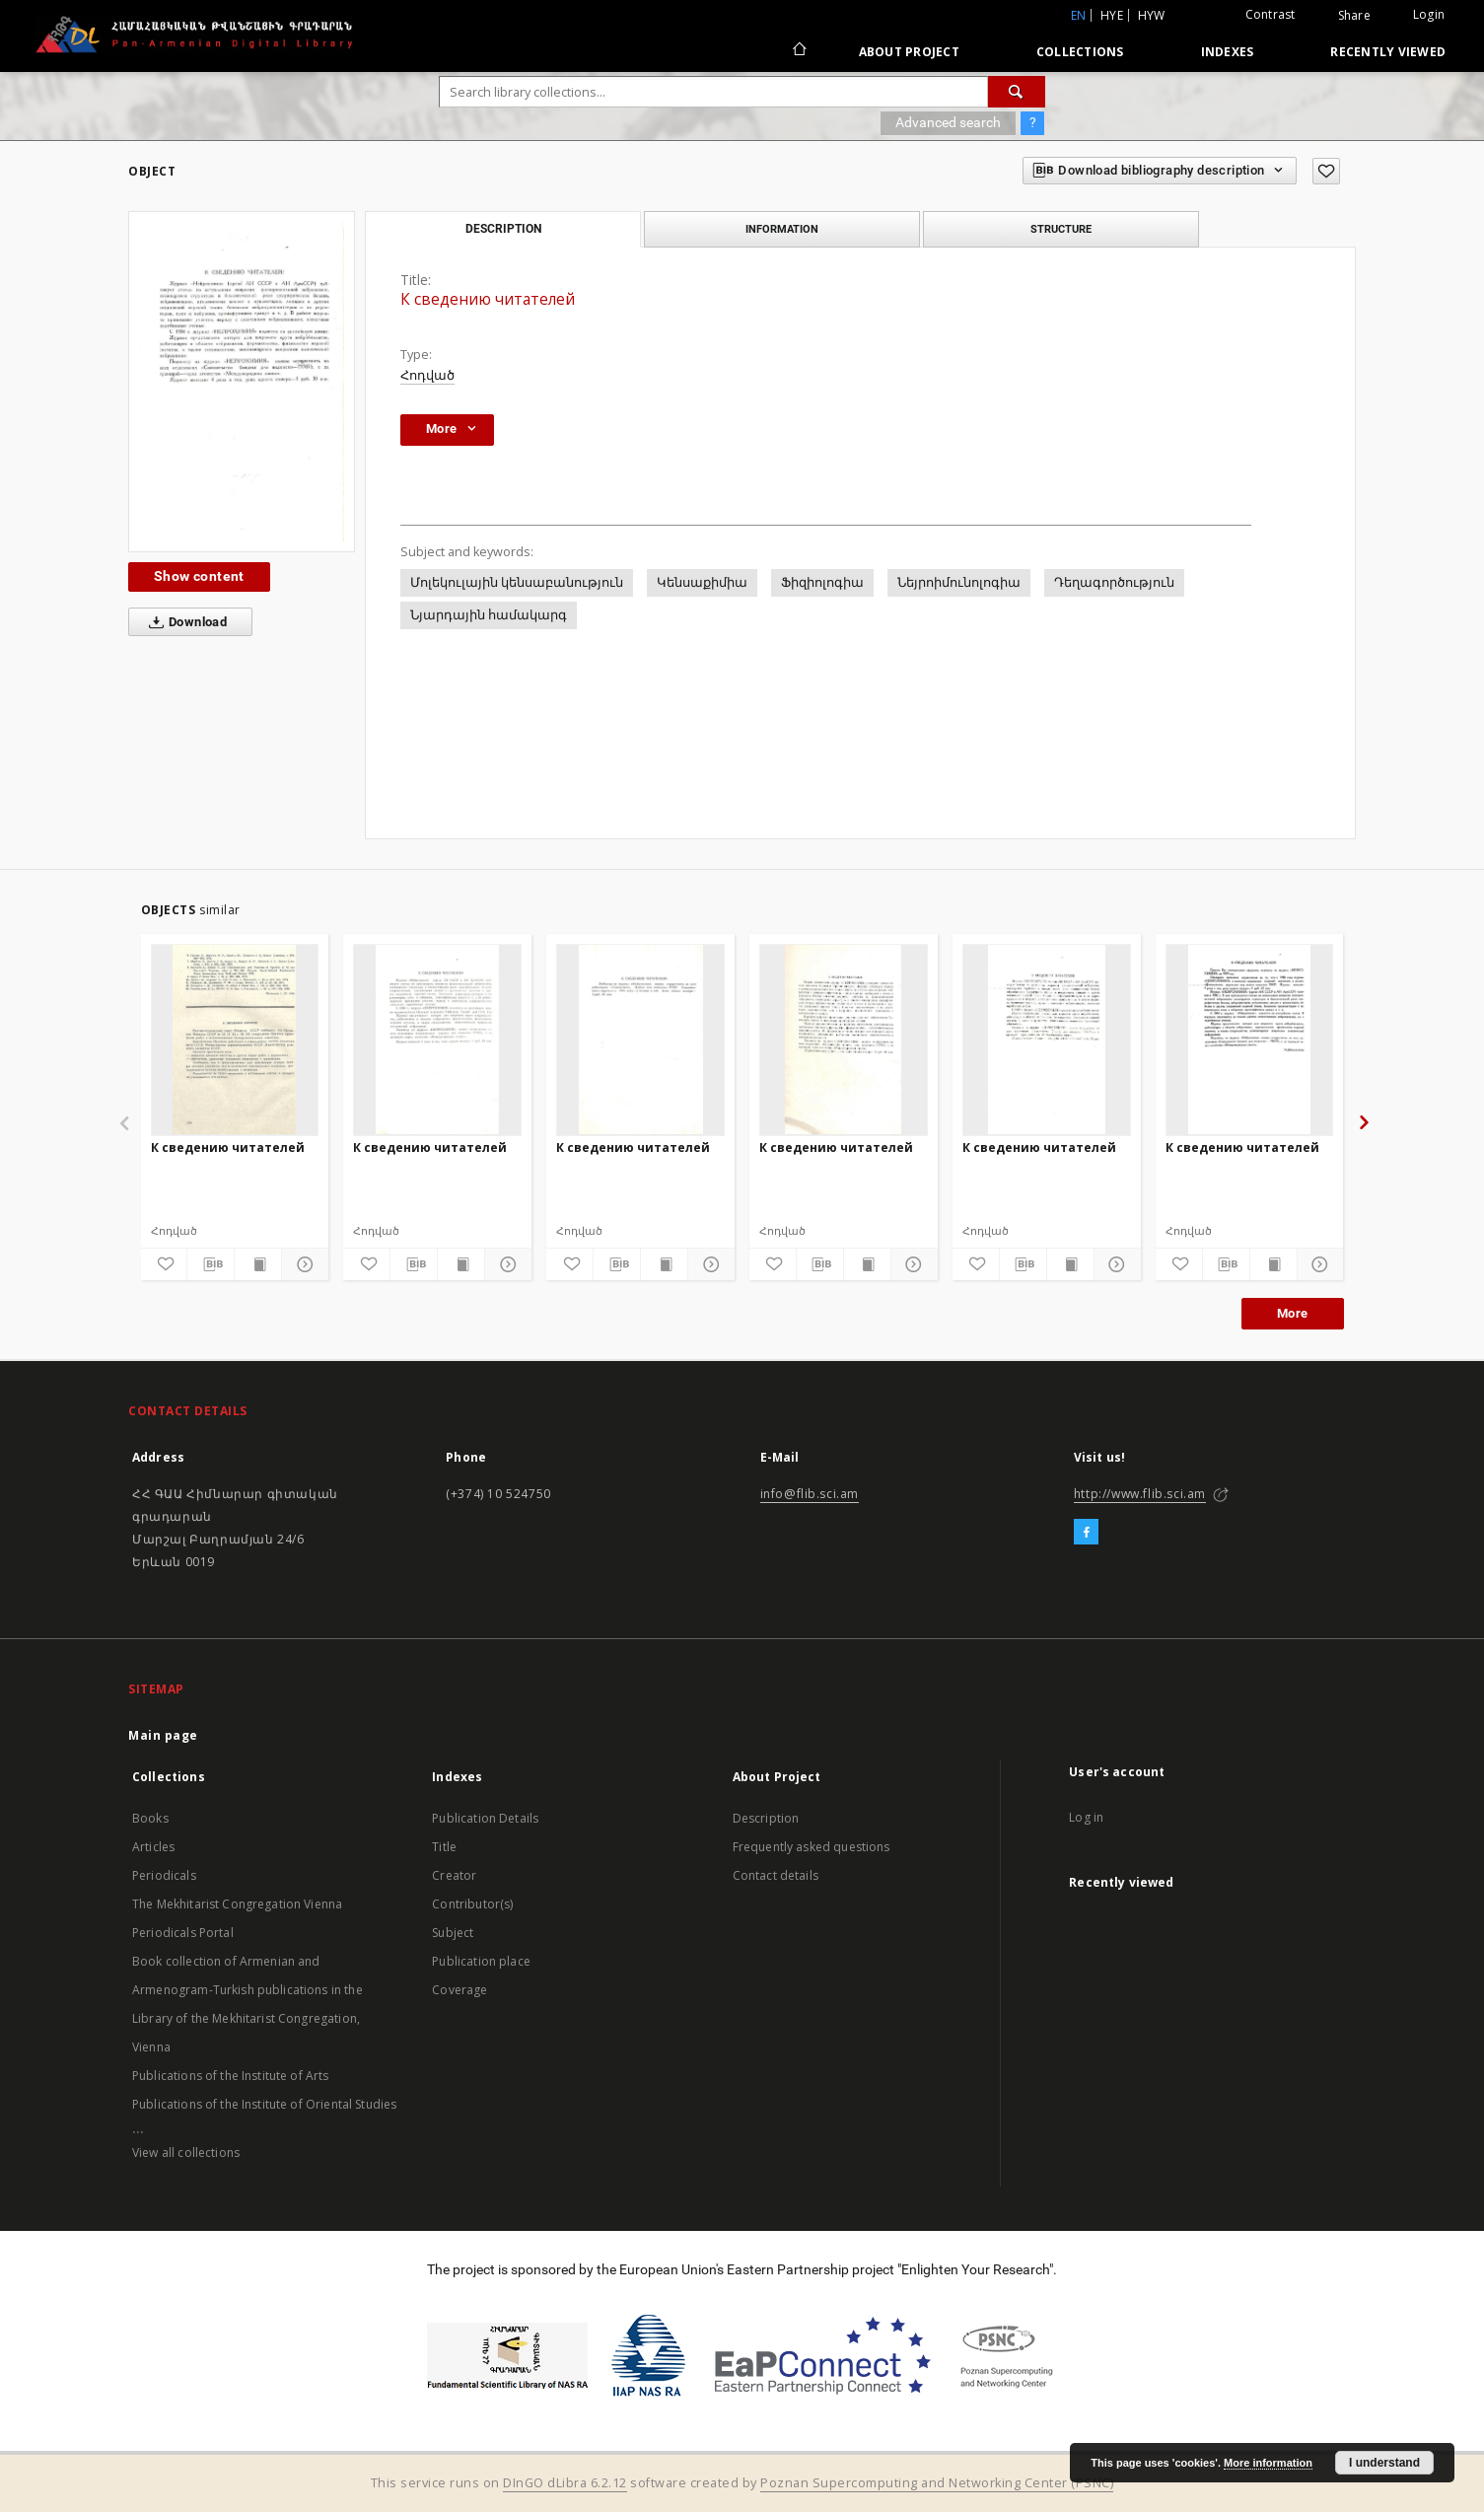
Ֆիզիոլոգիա (822, 582)
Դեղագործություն (1114, 582)
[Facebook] (1086, 1533)
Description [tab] (503, 229)
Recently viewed (1388, 51)
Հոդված (427, 375)
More (1292, 1313)
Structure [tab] (1061, 229)
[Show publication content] (258, 1264)
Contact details (775, 1875)
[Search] (1016, 92)
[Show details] (302, 1264)
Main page (163, 1735)
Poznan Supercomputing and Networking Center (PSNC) (936, 2483)
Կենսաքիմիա (702, 582)
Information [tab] (781, 229)
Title (444, 1846)
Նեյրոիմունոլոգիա (959, 582)
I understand (1384, 2463)
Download (184, 622)
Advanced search (948, 122)
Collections (1080, 51)
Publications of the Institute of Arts (230, 2075)
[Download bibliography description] (210, 1264)
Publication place (481, 1961)
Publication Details (485, 1818)
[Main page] (798, 51)
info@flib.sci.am (810, 1493)
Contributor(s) (472, 1904)
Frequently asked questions (811, 1846)
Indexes (1227, 51)
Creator (454, 1875)
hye (1111, 15)
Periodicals (164, 1875)
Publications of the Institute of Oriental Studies (264, 2104)
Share (1354, 16)
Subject (452, 1932)
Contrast (1270, 14)
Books (150, 1818)
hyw (1152, 15)
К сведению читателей (228, 1147)
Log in (1086, 1817)
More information (1268, 2463)
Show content (199, 576)
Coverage (459, 1989)
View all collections (186, 2152)
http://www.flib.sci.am (1140, 1493)
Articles (153, 1846)
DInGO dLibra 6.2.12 (565, 2483)
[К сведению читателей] (235, 1039)
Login (1429, 14)
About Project (909, 51)
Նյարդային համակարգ (488, 615)
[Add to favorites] (1326, 171)
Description (766, 1818)
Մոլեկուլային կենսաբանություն (516, 582)
